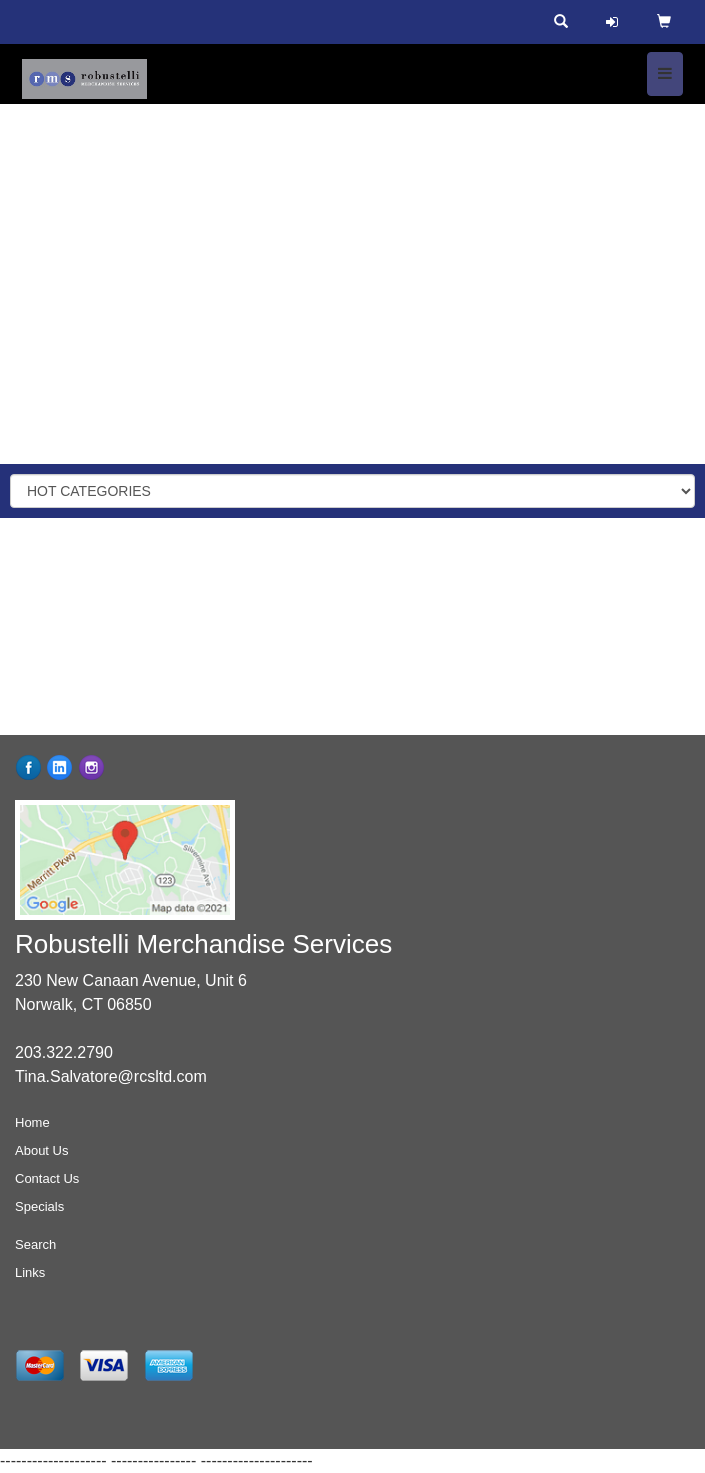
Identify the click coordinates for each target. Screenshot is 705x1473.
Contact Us (47, 1178)
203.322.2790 (64, 1052)
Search (35, 1244)
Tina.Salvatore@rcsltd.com (111, 1076)
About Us (41, 1150)
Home (32, 1122)
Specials (39, 1206)
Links (30, 1272)
